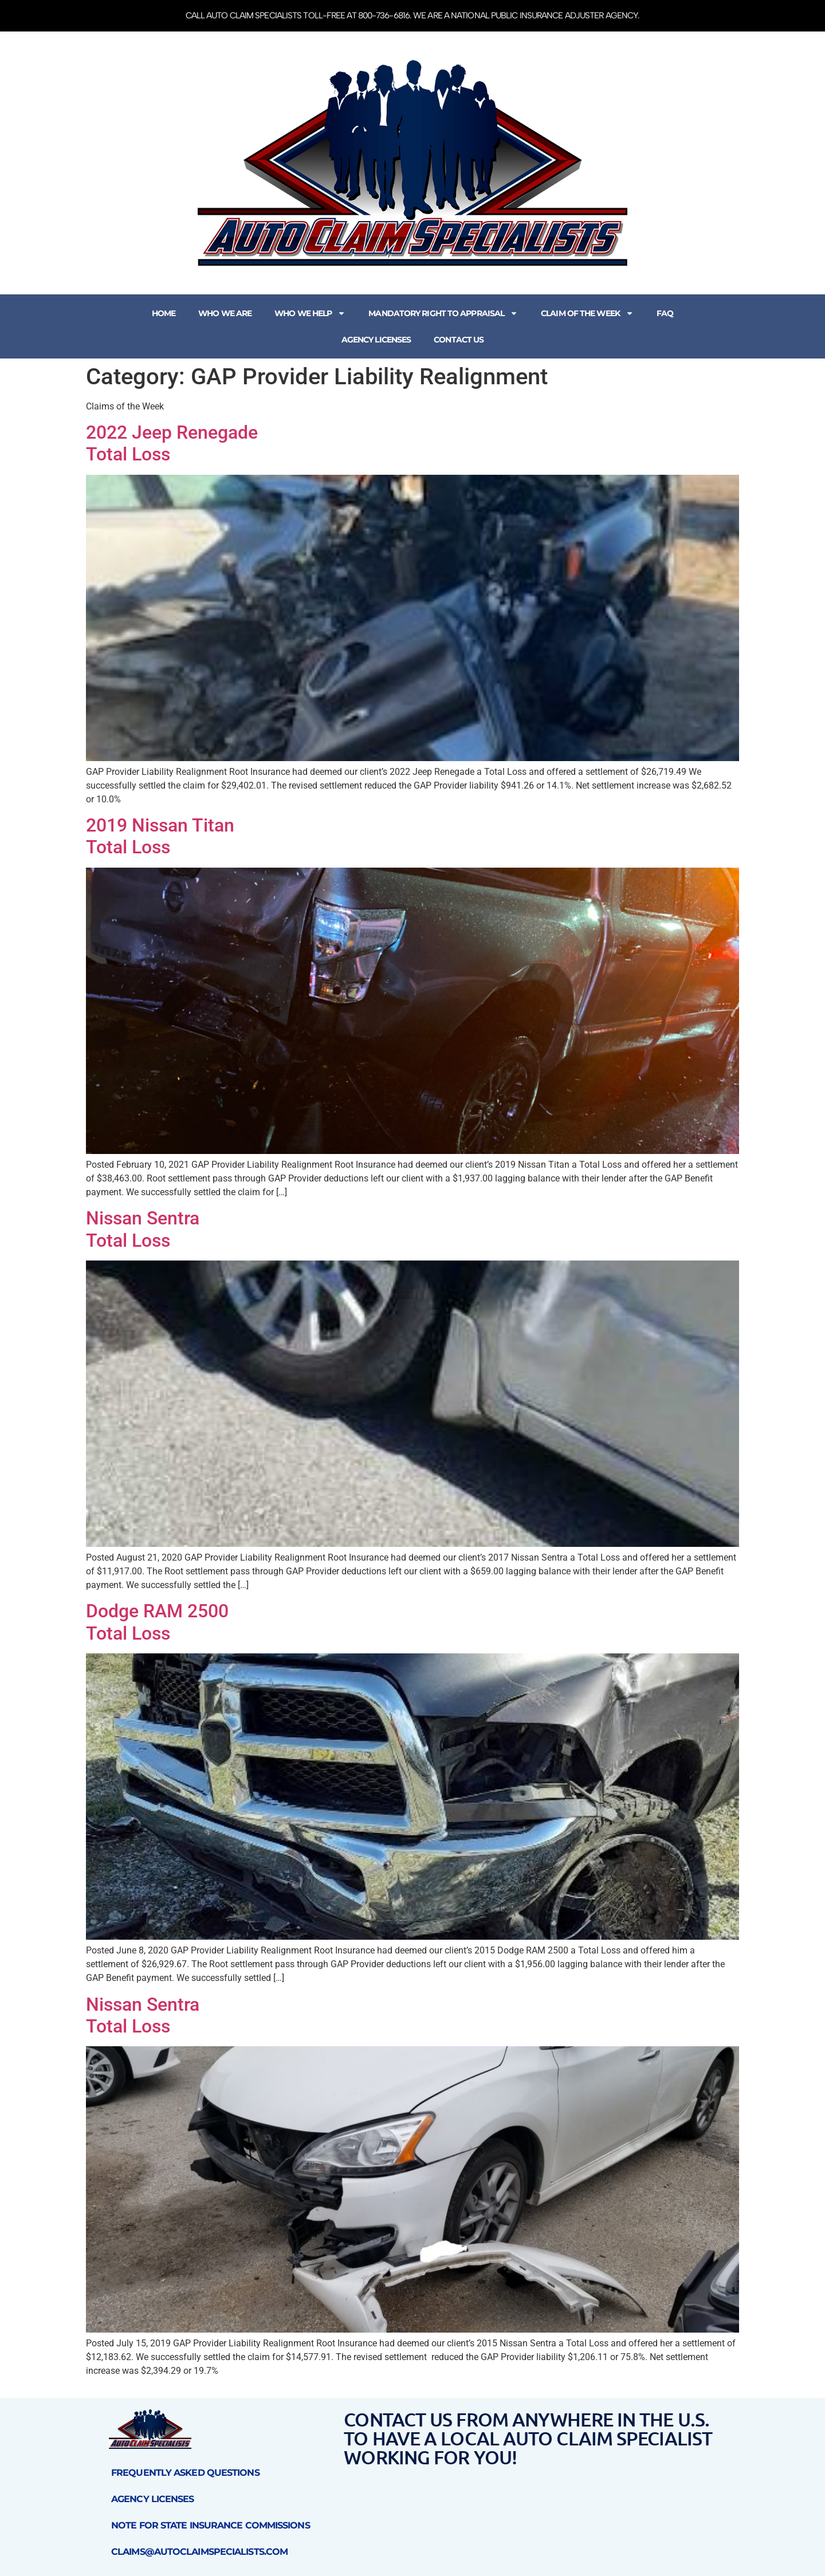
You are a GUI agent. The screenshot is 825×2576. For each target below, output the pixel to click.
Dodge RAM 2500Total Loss (157, 1622)
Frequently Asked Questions (185, 2472)
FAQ (665, 313)
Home (163, 313)
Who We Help (309, 313)
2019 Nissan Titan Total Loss (160, 836)
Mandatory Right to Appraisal (443, 313)
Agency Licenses (376, 339)
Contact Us (459, 339)
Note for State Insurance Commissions (210, 2525)
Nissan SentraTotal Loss (142, 1229)
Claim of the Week (587, 313)
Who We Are (225, 313)
